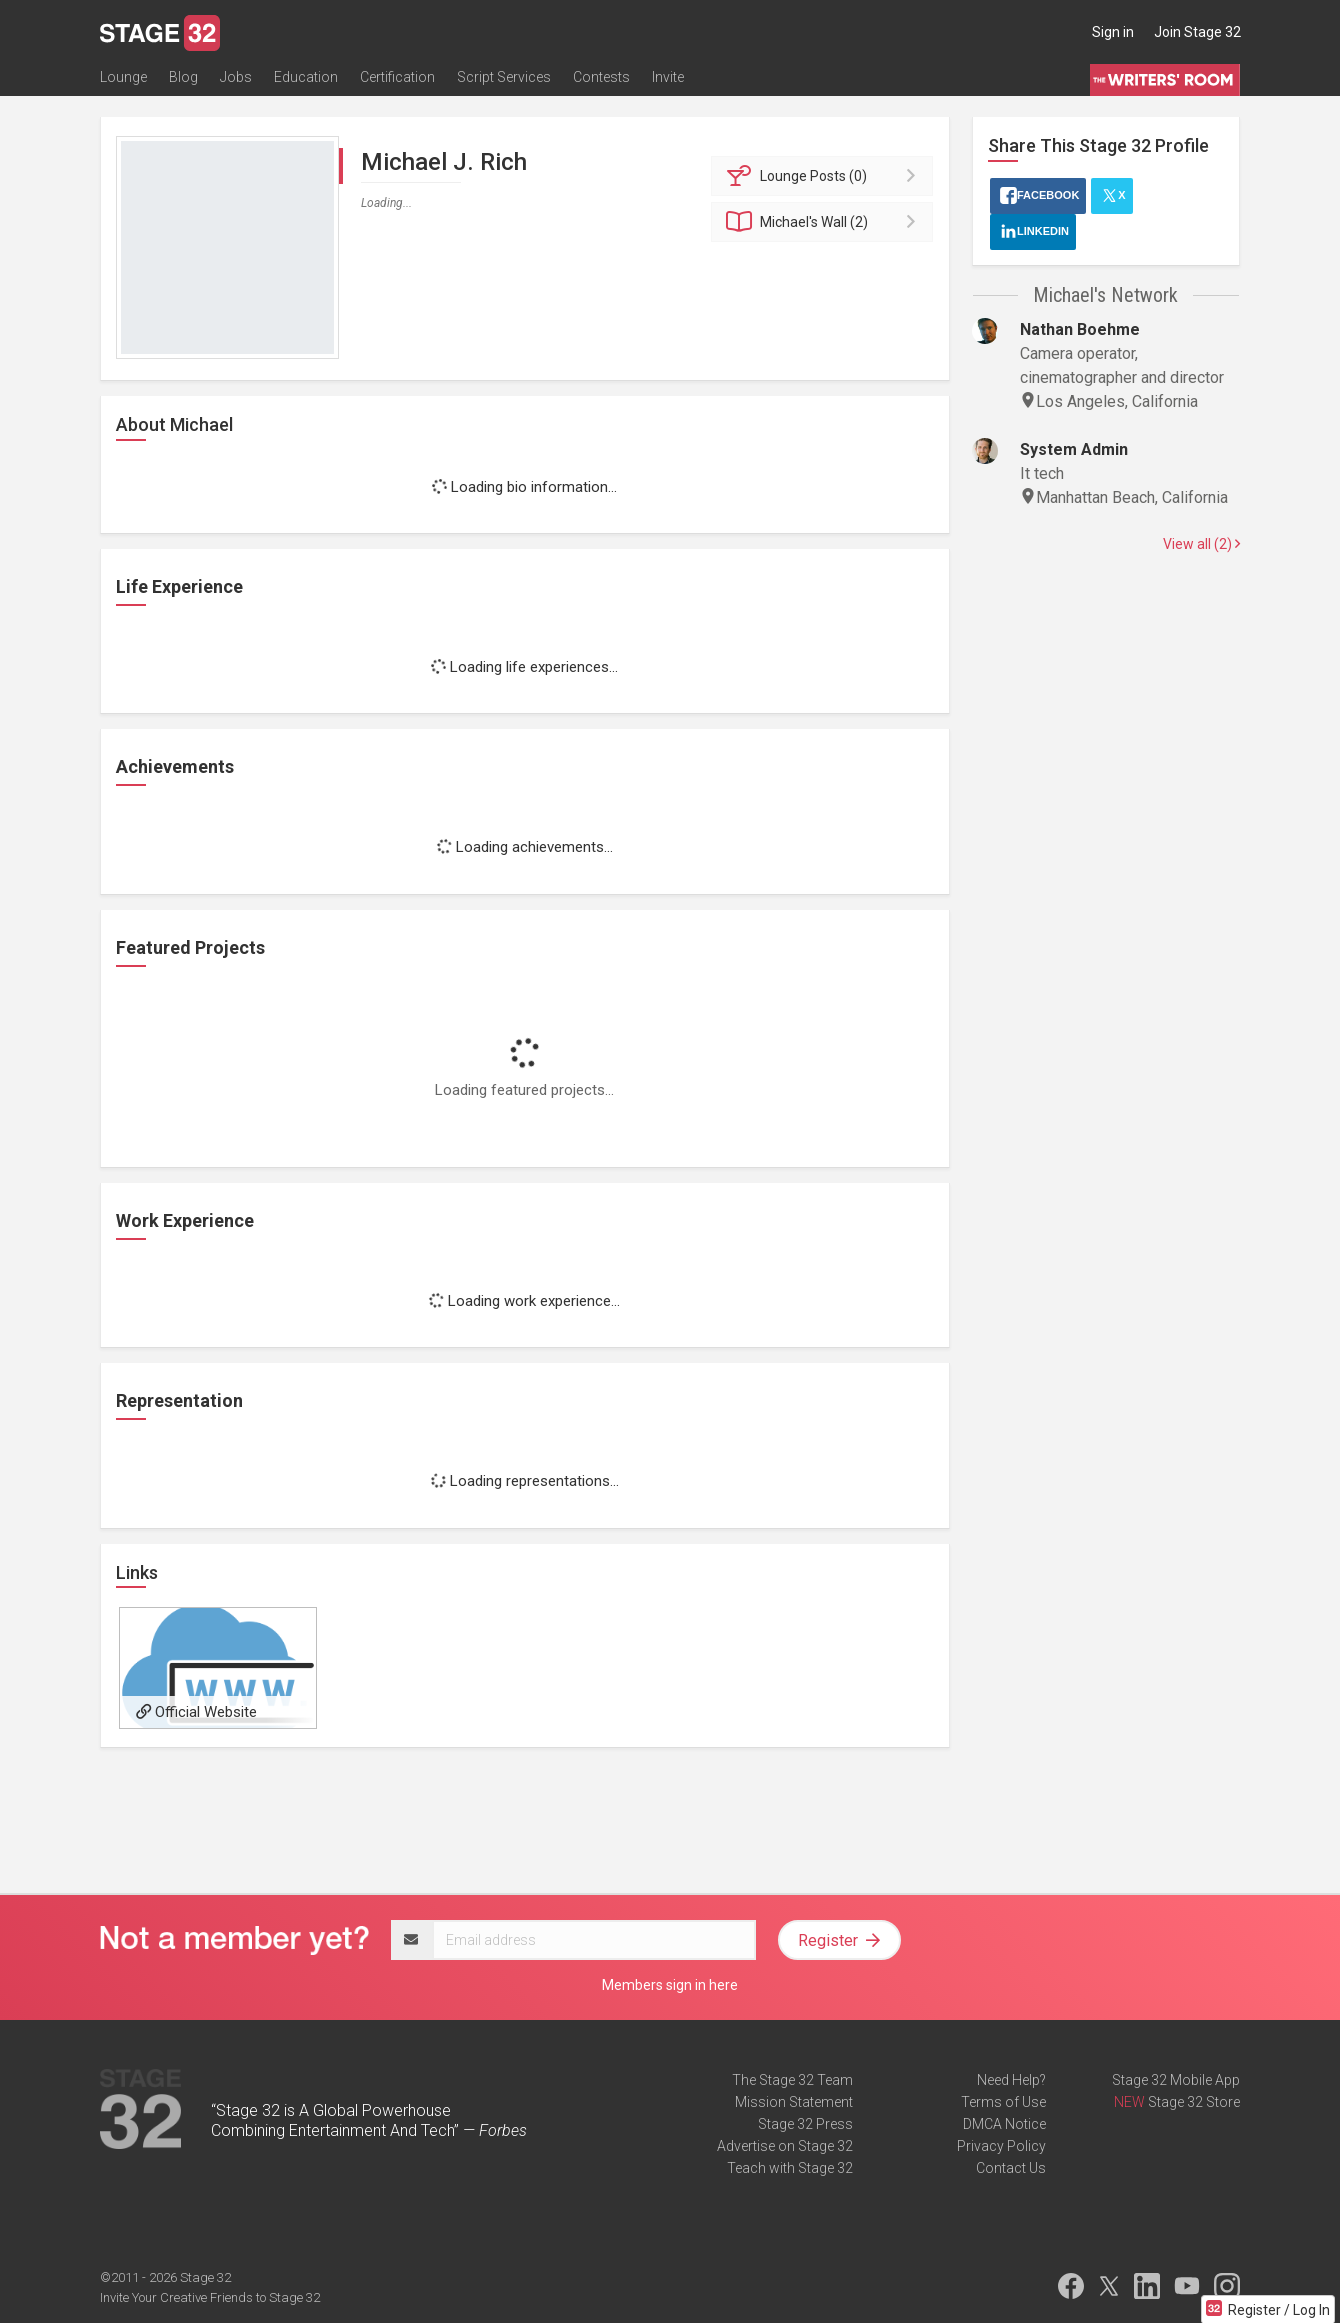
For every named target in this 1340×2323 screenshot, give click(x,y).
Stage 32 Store (1194, 2102)
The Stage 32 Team (792, 2080)
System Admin (1074, 449)
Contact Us (1011, 2168)
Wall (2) (825, 222)
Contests (601, 77)
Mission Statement (794, 2102)
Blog (183, 77)
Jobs (236, 77)
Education (306, 77)
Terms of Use (1003, 2102)
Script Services (504, 77)
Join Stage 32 (1197, 32)
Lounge (123, 77)
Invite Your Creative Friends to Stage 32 (210, 2297)
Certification (397, 77)
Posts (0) (825, 176)
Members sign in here (670, 1985)
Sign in (1113, 32)
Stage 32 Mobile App (1176, 2080)
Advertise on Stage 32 (785, 2146)
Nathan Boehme (1080, 329)
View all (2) (1201, 544)
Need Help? (1011, 2080)
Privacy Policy (1001, 2146)
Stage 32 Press (805, 2124)
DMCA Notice (1004, 2124)
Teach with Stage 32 (790, 2168)
